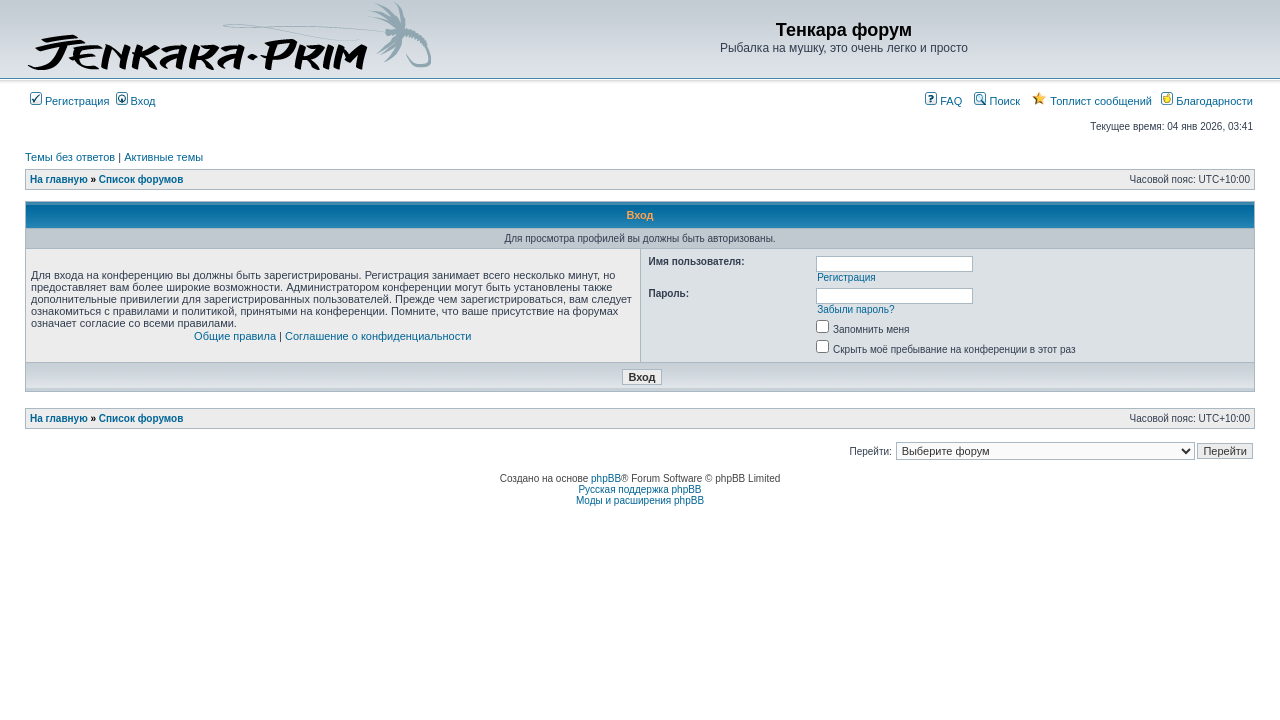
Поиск (997, 101)
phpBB (606, 478)
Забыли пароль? (855, 309)
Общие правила (235, 336)
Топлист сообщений (1092, 101)
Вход (136, 101)
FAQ (943, 101)
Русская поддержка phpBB (639, 489)
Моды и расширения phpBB (640, 500)
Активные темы (163, 157)
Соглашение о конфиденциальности (378, 336)
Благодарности (1207, 101)
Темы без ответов (70, 157)
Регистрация (69, 101)
